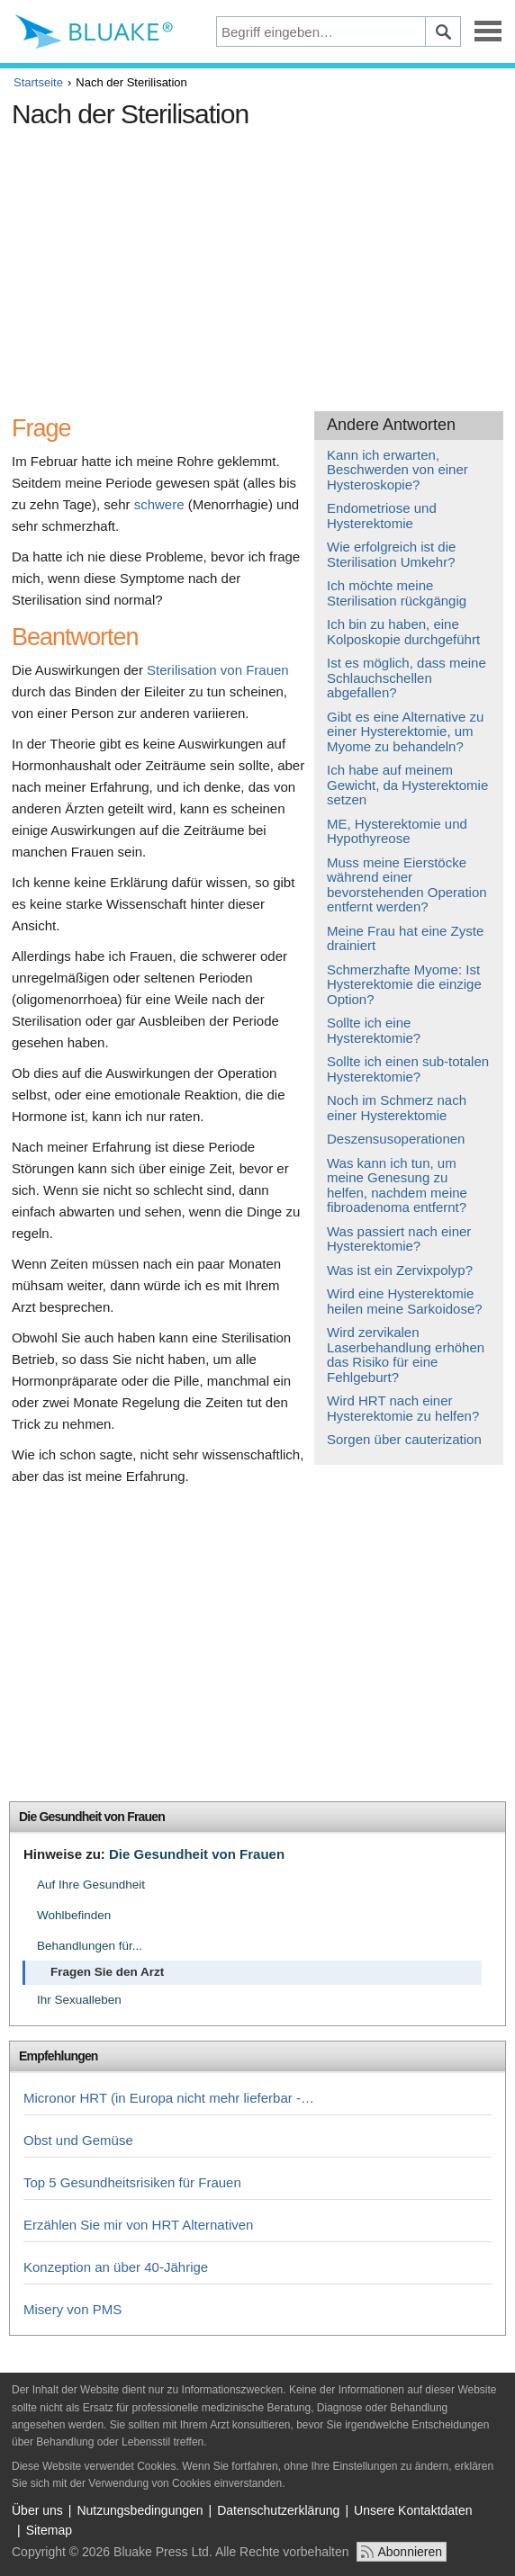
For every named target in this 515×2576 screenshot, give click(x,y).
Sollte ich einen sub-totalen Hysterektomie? (408, 1069)
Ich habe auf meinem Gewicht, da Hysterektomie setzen (407, 784)
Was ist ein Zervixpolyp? (400, 1270)
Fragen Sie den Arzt (107, 1972)
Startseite (38, 82)
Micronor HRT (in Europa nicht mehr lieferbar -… (168, 2097)
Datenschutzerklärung (278, 2510)
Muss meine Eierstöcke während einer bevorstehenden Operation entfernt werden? (407, 885)
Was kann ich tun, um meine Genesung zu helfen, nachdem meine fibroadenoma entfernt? (397, 1185)
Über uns (37, 2510)
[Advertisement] (257, 263)
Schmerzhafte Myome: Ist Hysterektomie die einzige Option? (404, 984)
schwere (159, 504)
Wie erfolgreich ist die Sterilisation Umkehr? (391, 554)
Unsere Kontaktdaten (413, 2510)
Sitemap (49, 2530)
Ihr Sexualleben (79, 1999)
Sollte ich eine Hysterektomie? (373, 1030)
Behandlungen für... (89, 1945)
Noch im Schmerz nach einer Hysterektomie (396, 1107)
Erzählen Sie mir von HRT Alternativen (138, 2224)
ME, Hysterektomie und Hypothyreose (397, 831)
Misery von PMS (72, 2309)
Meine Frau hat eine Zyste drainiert (405, 938)
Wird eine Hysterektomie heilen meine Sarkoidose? (405, 1301)
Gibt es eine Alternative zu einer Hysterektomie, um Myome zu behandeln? (405, 731)
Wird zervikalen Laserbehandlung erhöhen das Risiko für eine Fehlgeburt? (405, 1354)
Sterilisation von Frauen (218, 670)
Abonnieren (409, 2552)
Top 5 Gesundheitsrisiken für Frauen (132, 2182)
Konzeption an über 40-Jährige (115, 2267)
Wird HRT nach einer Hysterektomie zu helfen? (403, 1408)
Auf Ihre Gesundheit (91, 1884)
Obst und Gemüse (78, 2140)
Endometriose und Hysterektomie (382, 515)
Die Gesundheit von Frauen (92, 1816)
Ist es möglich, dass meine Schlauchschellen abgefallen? (406, 677)
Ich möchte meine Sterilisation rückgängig (396, 593)
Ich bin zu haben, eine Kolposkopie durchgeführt (403, 631)
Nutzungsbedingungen (140, 2510)
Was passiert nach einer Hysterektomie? (399, 1239)
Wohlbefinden (74, 1915)
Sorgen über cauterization (404, 1439)
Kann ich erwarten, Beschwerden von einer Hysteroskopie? (397, 469)
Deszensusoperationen (396, 1138)
